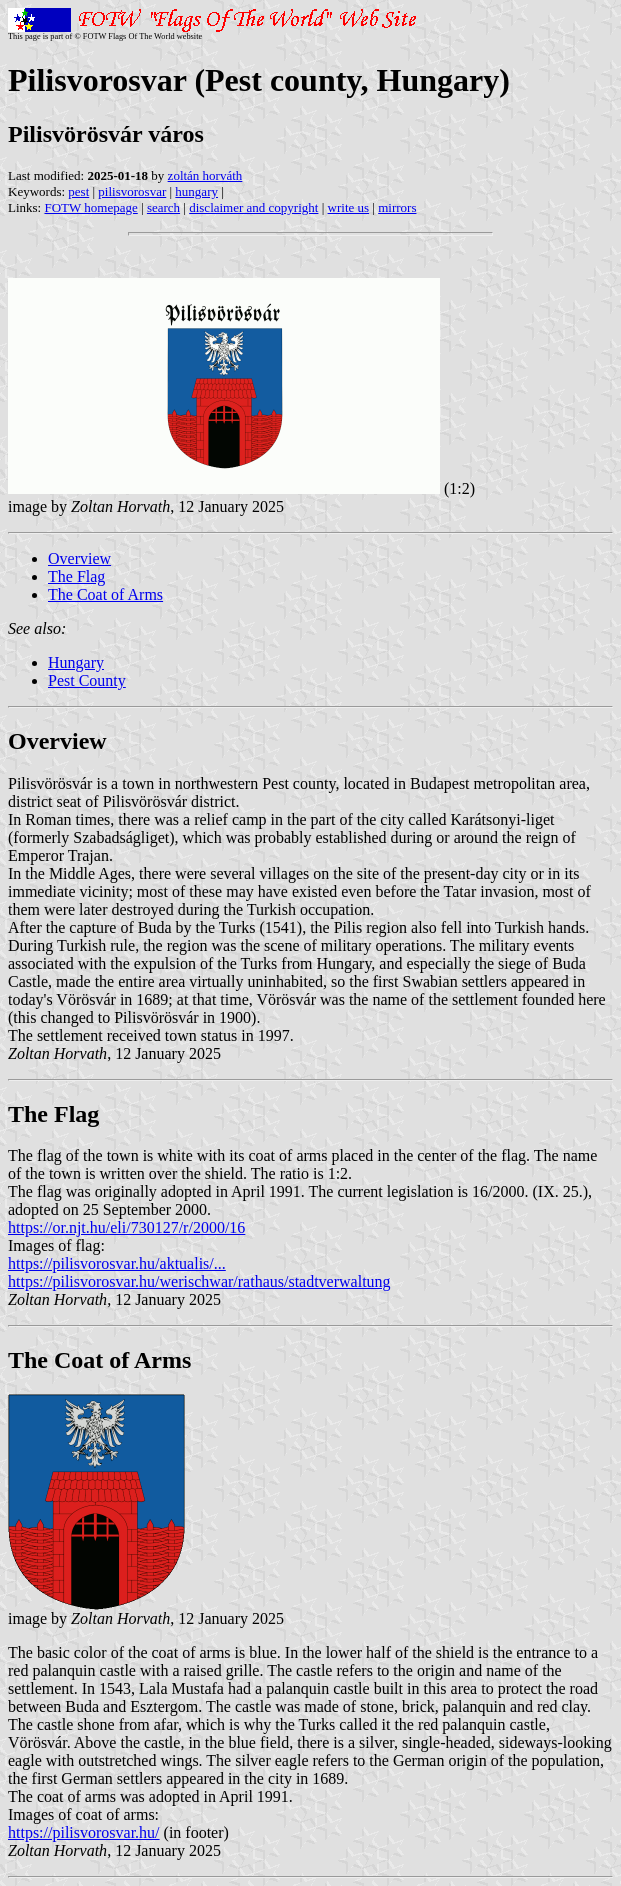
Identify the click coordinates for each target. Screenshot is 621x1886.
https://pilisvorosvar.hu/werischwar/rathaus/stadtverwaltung (199, 1281)
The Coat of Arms (105, 594)
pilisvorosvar (132, 191)
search (163, 207)
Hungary (76, 662)
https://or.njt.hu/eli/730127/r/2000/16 (126, 1227)
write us (349, 207)
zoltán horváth (205, 175)
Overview (79, 558)
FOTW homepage (90, 207)
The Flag (76, 576)
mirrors (397, 207)
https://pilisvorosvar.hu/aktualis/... (117, 1263)
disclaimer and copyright (253, 207)
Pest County (87, 680)
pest (78, 191)
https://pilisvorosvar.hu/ (84, 1832)
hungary (196, 191)
